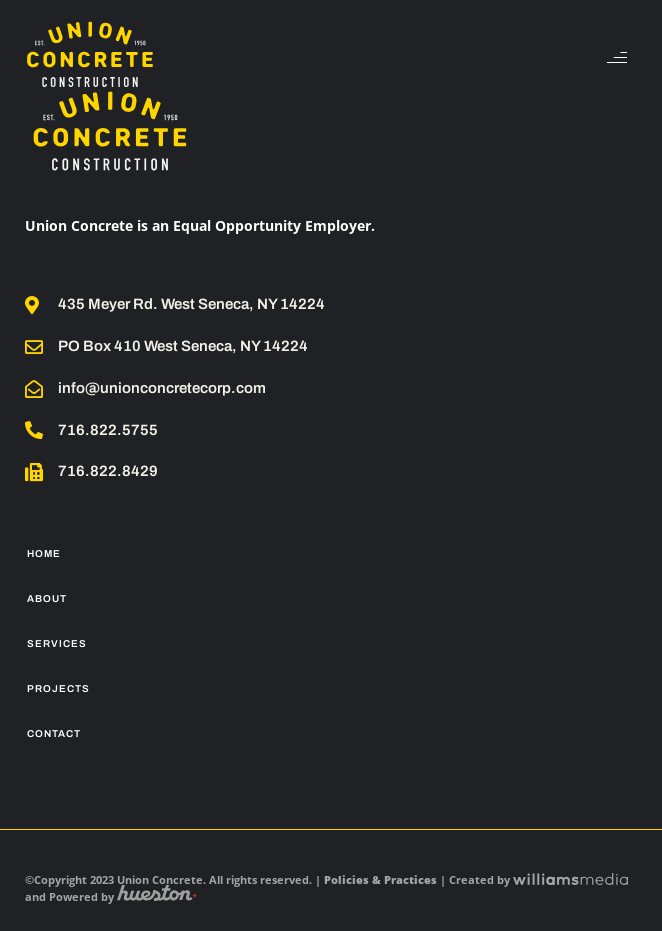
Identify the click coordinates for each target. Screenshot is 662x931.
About (47, 598)
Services (57, 643)
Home (44, 553)
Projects (58, 688)
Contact (54, 733)
